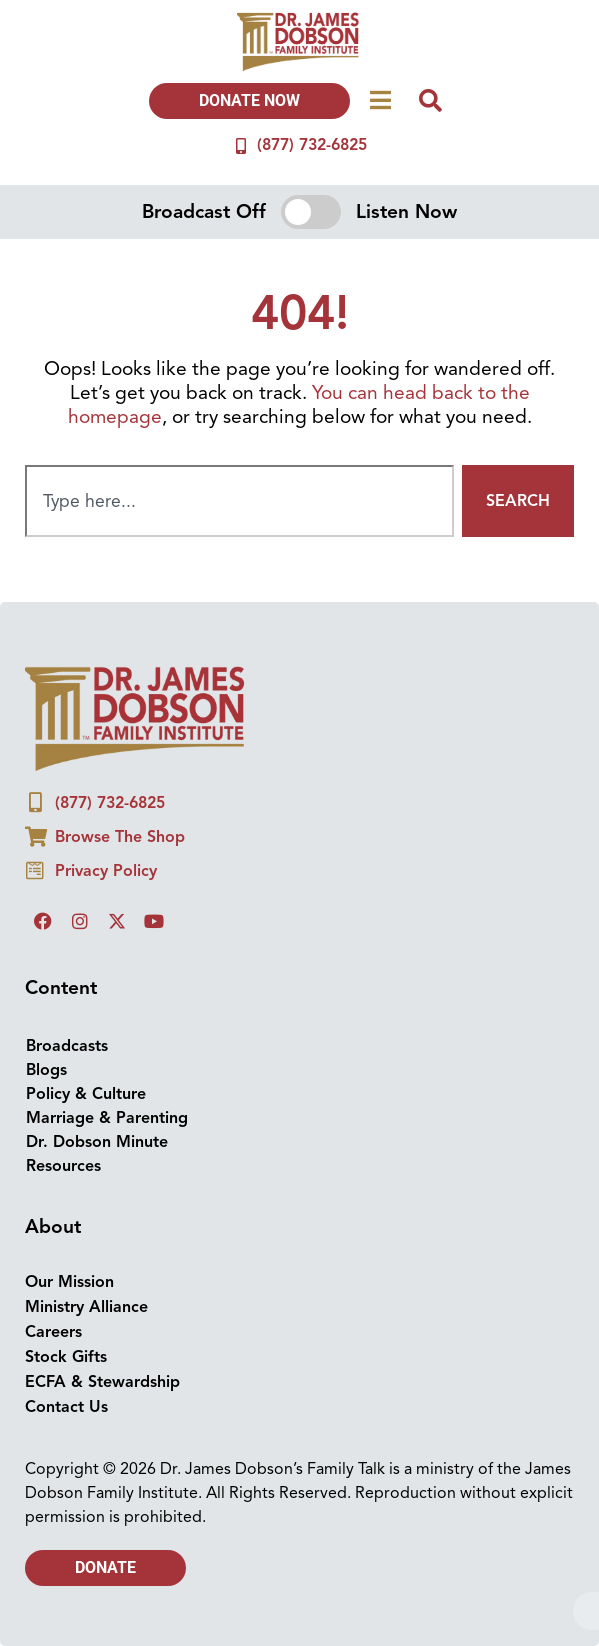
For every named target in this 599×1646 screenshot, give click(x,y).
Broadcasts (67, 1046)
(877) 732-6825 (312, 145)
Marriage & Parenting (107, 1118)
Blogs (46, 1070)
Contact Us (66, 1407)
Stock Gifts (66, 1357)
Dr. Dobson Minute (97, 1142)
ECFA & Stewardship (102, 1382)
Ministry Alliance (86, 1307)
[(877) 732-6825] (241, 146)
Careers (53, 1332)
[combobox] (239, 501)
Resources (63, 1166)
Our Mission (69, 1282)
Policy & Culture (86, 1094)
